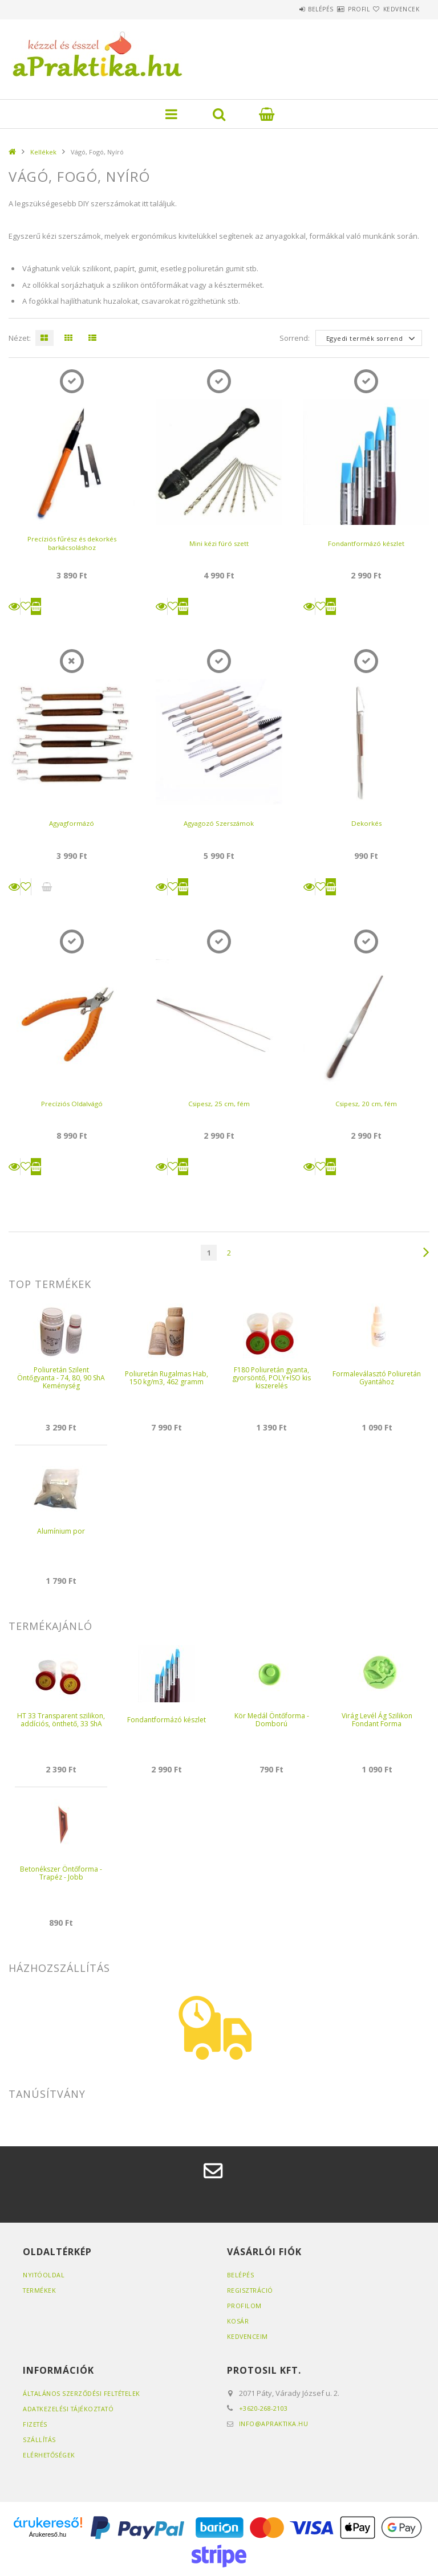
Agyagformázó (72, 823)
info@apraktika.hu (274, 2423)
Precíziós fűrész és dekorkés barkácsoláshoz (72, 543)
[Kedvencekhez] (26, 606)
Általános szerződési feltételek (83, 2393)
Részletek (14, 606)
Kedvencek (394, 9)
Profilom (244, 2305)
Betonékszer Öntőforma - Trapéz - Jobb (61, 1873)
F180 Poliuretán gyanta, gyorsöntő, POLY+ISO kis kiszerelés (271, 1378)
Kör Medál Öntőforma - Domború (271, 1720)
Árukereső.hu (47, 2534)
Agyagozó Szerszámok (219, 823)
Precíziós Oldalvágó (72, 1103)
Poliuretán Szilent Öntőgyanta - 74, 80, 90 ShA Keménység (61, 1378)
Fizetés (35, 2424)
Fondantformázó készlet (366, 543)
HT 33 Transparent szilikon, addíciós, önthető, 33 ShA (61, 1720)
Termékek (40, 2290)
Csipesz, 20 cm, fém (366, 1103)
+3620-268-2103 (264, 2408)
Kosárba (36, 606)
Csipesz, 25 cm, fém (219, 1103)
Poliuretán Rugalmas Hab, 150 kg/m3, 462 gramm (166, 1378)
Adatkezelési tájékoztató (70, 2408)
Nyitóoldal (44, 2275)
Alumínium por (61, 1531)
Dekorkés (366, 823)
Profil (338, 9)
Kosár (238, 2321)
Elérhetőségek (50, 2455)
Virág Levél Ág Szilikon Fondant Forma (377, 1720)
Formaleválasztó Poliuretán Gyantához (376, 1378)
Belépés (286, 9)
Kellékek (43, 152)
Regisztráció (251, 2290)
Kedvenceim (248, 2336)
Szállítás (40, 2439)
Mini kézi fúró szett (218, 543)
